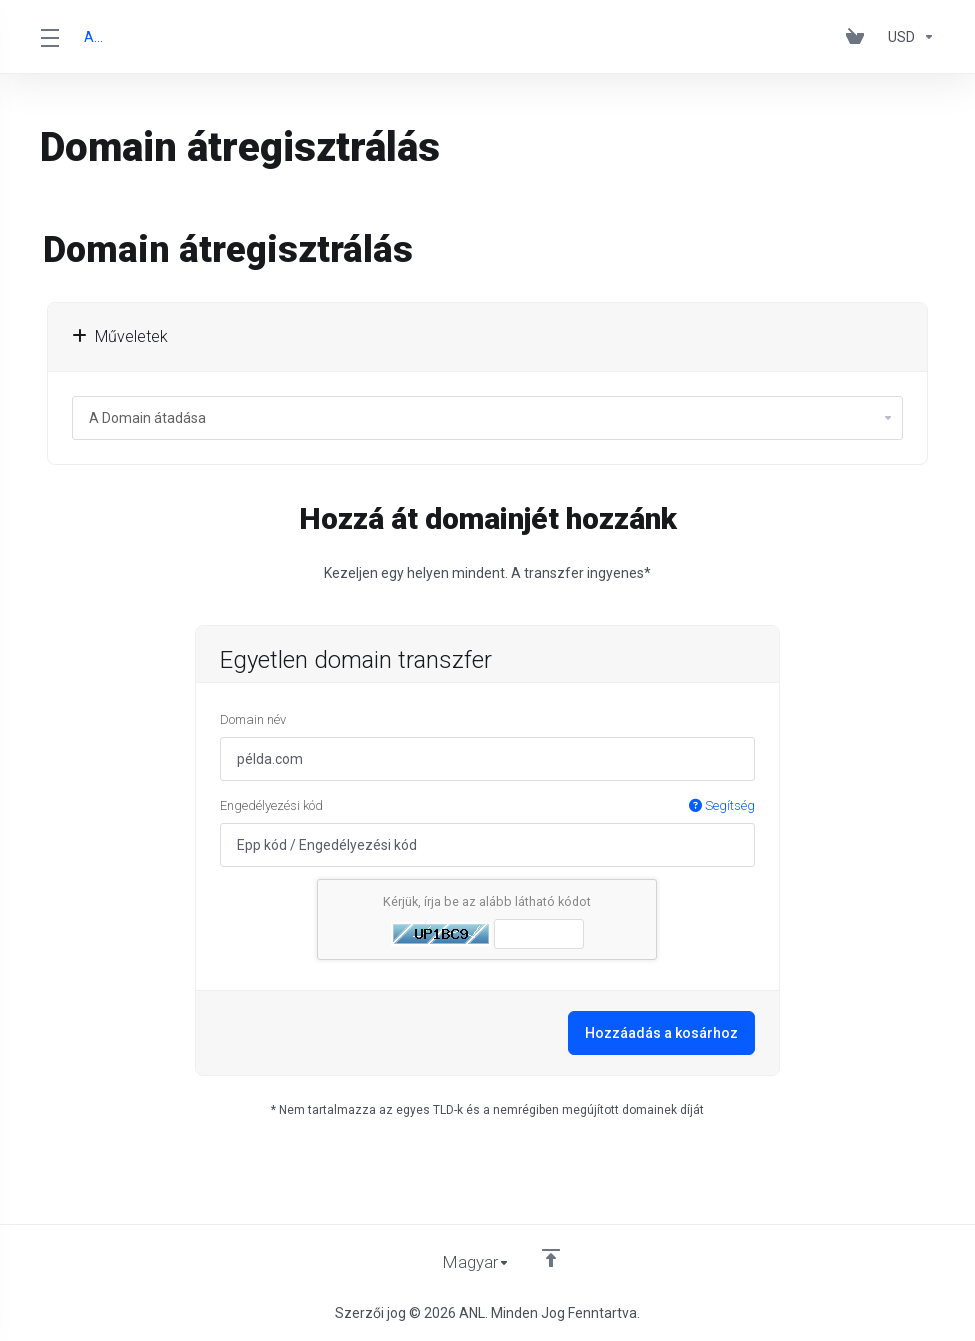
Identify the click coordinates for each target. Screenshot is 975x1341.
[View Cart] (859, 37)
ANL (96, 37)
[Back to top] (552, 1258)
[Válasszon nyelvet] (463, 1263)
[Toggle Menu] (50, 37)
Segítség (722, 805)
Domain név (253, 719)
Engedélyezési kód (487, 806)
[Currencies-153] (907, 37)
